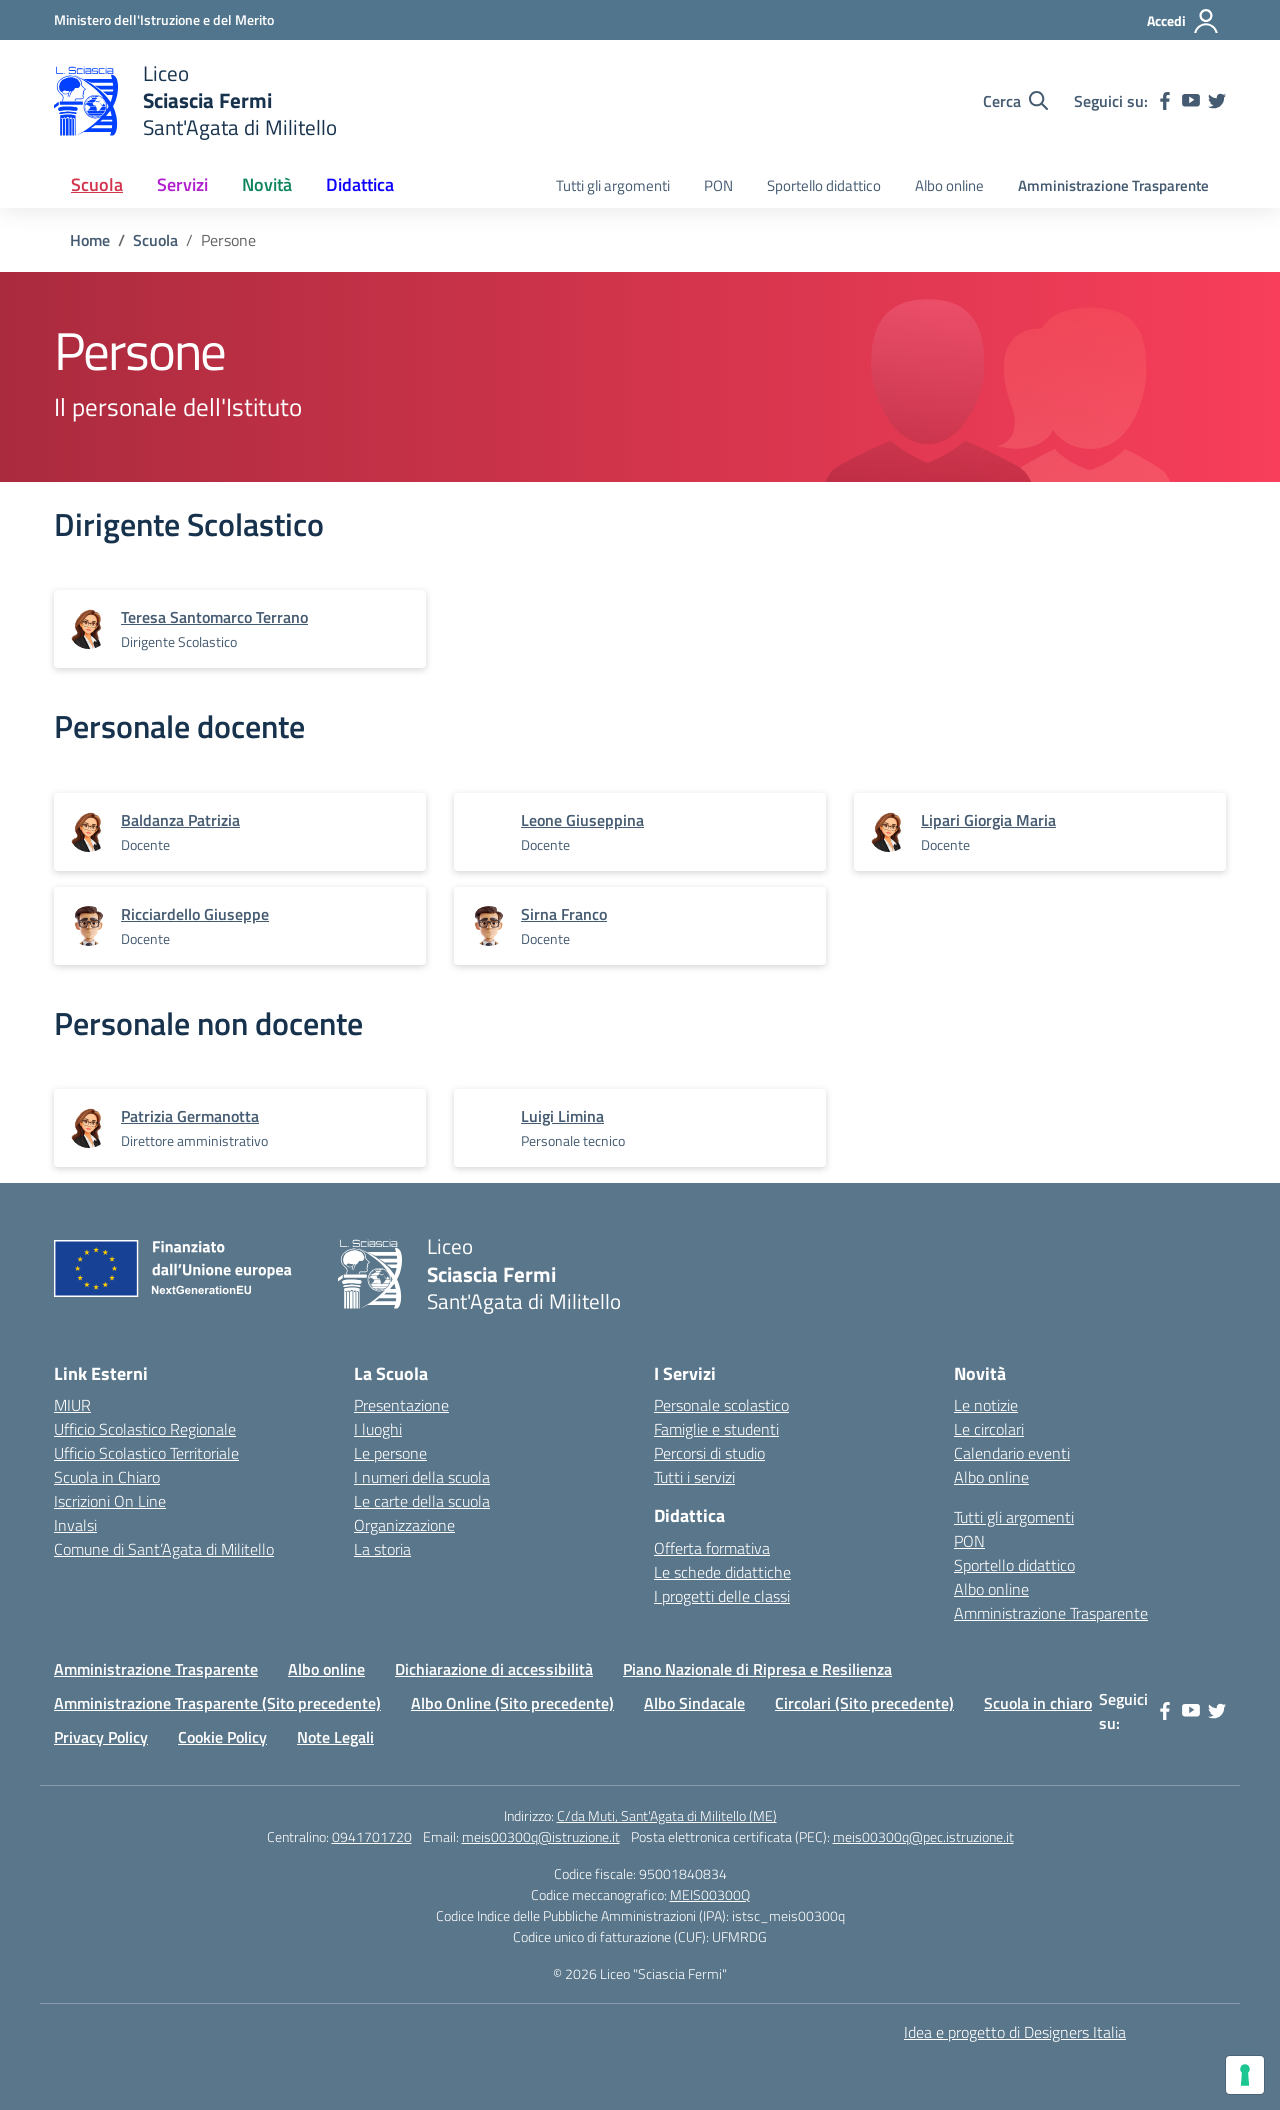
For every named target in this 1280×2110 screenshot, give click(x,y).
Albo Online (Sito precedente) (512, 1703)
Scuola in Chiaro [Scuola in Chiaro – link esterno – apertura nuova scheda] (107, 1477)
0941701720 (372, 1836)
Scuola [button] (97, 184)
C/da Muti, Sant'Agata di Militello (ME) (667, 1815)
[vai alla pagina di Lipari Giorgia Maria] (988, 820)
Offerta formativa (712, 1548)
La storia (382, 1549)
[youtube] (1191, 101)
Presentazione (401, 1405)
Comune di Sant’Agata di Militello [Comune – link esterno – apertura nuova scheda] (164, 1549)
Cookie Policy (222, 1737)
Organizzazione (404, 1525)
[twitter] (1217, 101)
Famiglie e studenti (716, 1429)
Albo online (949, 185)
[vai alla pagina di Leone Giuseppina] (582, 820)
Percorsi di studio (709, 1453)
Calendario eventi (1012, 1453)
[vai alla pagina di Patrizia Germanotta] (190, 1116)
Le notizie (986, 1405)
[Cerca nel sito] (1015, 101)
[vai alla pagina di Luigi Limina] (562, 1116)
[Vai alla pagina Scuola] (155, 240)
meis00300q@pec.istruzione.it (923, 1836)
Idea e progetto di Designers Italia (1015, 2032)
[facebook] (1165, 101)
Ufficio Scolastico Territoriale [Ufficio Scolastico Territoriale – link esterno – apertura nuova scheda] (146, 1453)
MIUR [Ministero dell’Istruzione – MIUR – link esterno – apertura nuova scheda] (72, 1405)
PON (718, 185)
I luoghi (378, 1429)
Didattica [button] (360, 184)
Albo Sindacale (694, 1703)
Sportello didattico (824, 185)
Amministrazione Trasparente (1113, 185)
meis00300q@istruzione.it (541, 1836)
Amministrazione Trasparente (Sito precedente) (217, 1703)
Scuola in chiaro (1038, 1703)
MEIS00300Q (710, 1894)
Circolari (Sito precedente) (864, 1703)
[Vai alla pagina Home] (90, 240)
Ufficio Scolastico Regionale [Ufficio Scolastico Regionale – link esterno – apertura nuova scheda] (145, 1429)
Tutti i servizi (694, 1477)
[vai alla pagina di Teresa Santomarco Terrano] (214, 617)
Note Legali (335, 1737)
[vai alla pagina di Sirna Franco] (564, 914)
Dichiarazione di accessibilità (494, 1669)
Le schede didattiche (722, 1572)
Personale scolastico (721, 1405)
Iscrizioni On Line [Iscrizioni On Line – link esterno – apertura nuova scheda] (110, 1501)
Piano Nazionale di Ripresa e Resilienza (757, 1669)
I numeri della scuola (422, 1477)
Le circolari (989, 1429)
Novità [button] (267, 184)
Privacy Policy (101, 1737)
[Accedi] (1183, 21)
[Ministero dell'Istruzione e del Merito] (164, 19)
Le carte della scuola (422, 1501)
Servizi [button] (182, 184)
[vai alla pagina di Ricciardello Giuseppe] (195, 914)
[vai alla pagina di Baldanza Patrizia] (180, 820)
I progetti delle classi (722, 1596)
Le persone (390, 1453)
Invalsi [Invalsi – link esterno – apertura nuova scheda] (75, 1525)
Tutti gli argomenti (613, 185)
